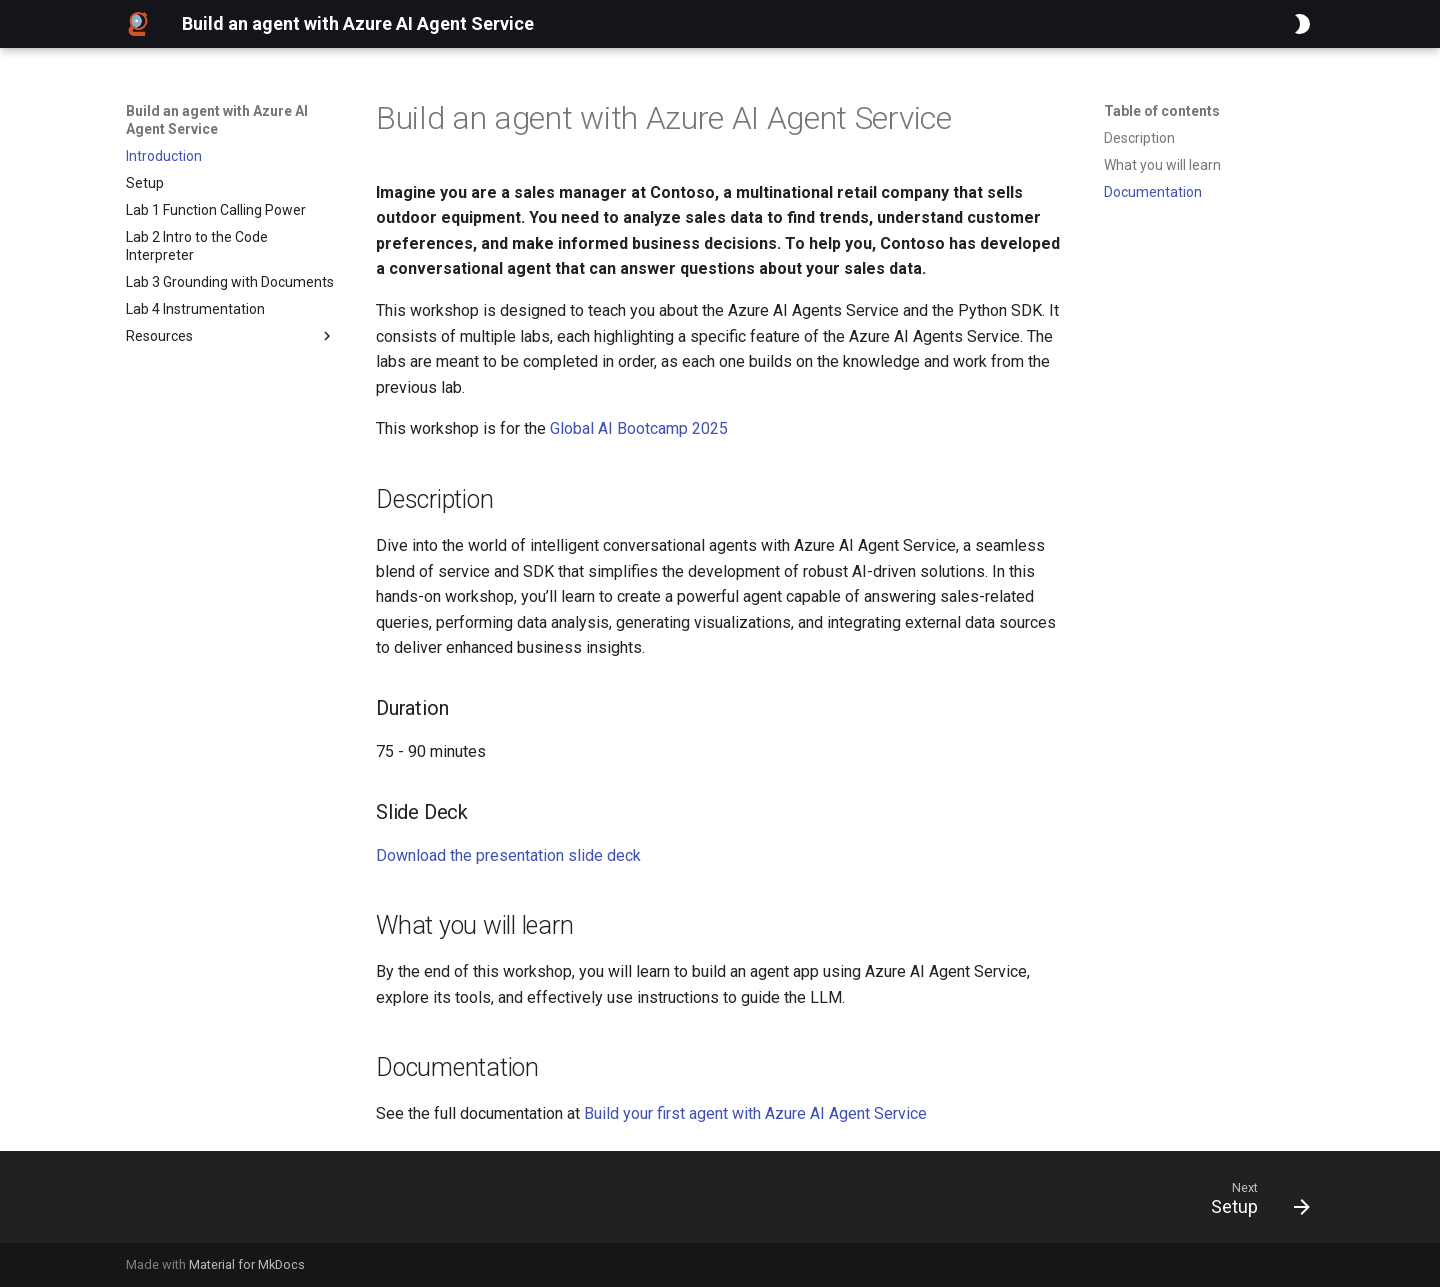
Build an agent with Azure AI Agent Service (217, 120)
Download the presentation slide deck (508, 855)
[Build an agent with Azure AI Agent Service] (138, 24)
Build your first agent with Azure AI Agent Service (755, 1113)
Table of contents (1162, 111)
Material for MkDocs (247, 1264)
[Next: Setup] (1253, 1203)
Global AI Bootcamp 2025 (639, 428)
